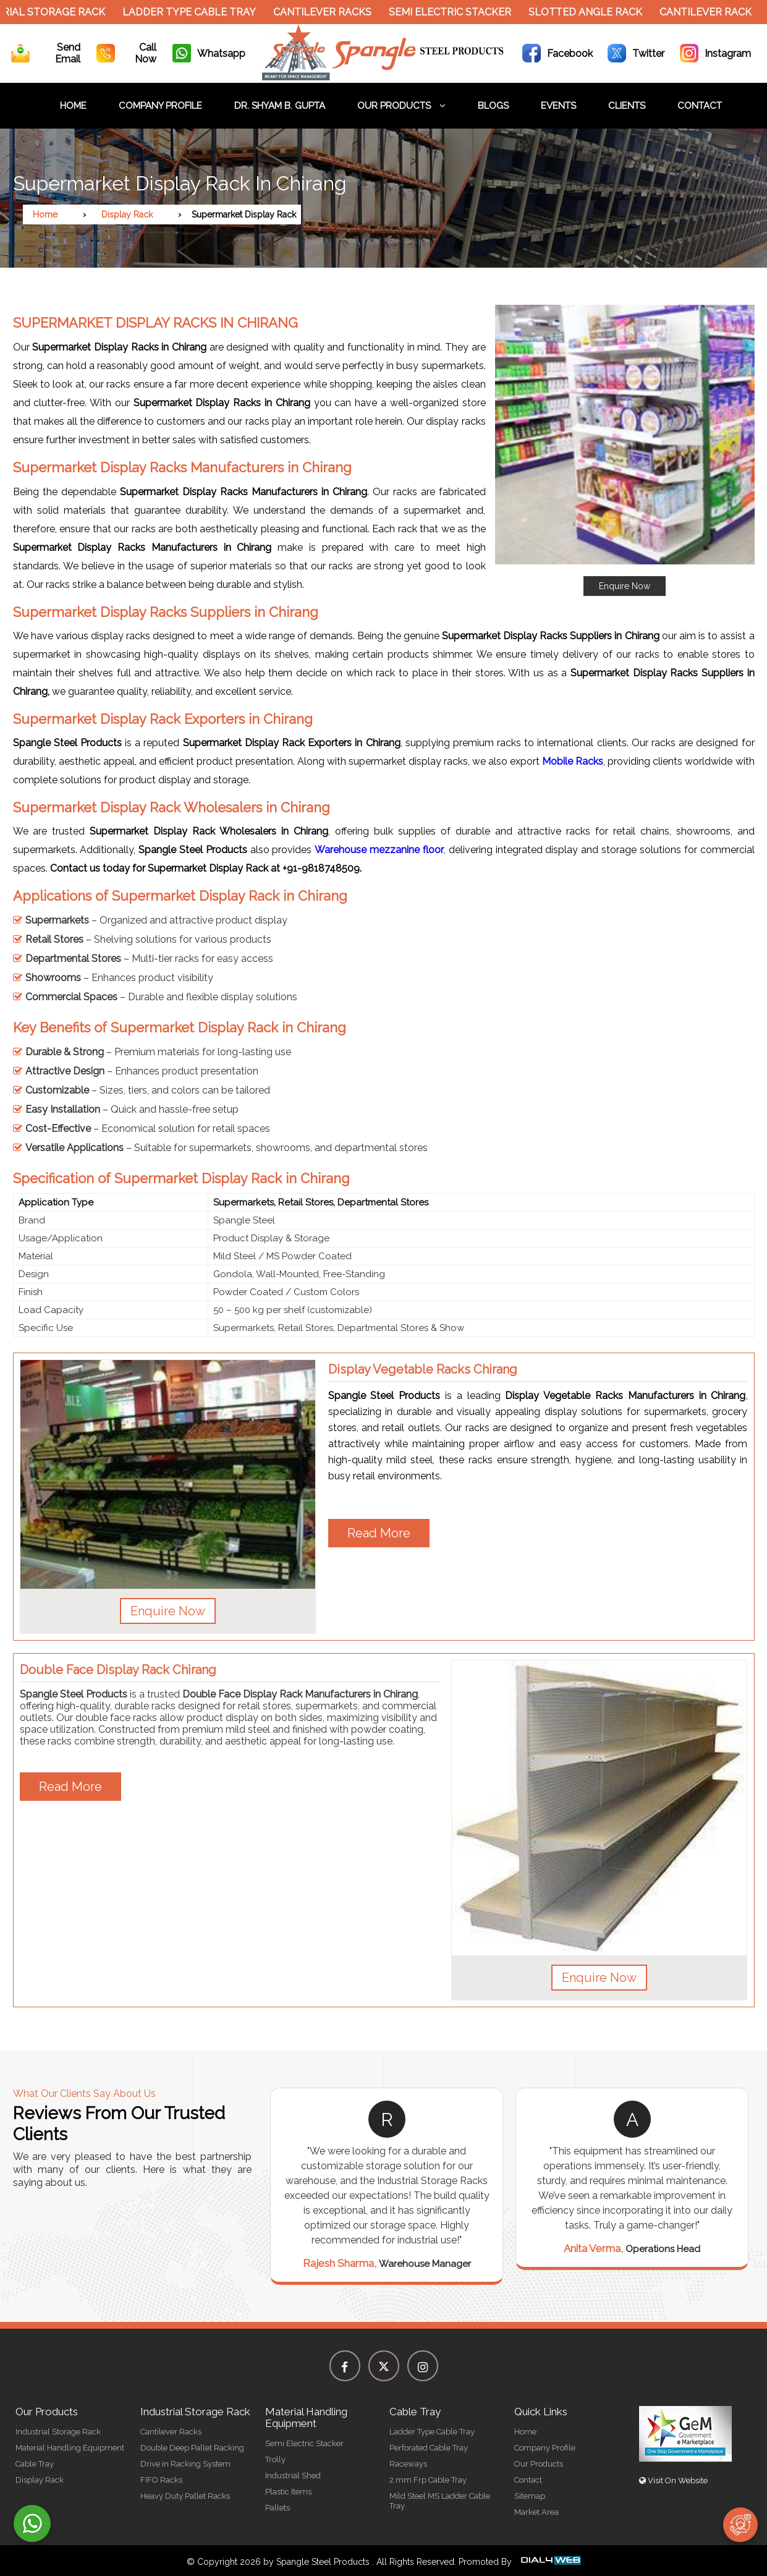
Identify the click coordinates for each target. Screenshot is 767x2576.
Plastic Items (288, 2491)
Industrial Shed (293, 2475)
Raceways (408, 2463)
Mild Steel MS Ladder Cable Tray (439, 2500)
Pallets (277, 2507)
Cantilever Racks (329, 12)
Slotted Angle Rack (592, 12)
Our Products (401, 105)
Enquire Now (624, 586)
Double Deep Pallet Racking (192, 2447)
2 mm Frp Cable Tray (428, 2480)
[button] (625, 450)
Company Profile (160, 105)
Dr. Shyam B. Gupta (279, 105)
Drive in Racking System (185, 2463)
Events (558, 105)
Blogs (493, 105)
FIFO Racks (161, 2480)
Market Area (536, 2512)
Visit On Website (673, 2480)
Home (73, 105)
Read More (378, 1533)
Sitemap (529, 2496)
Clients (626, 105)
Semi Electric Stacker (457, 12)
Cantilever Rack (712, 12)
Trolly (275, 2459)
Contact (699, 105)
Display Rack (127, 214)
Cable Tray (34, 2463)
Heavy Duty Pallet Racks (185, 2496)
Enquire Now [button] (167, 1611)
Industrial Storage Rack (58, 2431)
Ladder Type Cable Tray (196, 12)
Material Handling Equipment (69, 2447)
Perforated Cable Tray (428, 2447)
